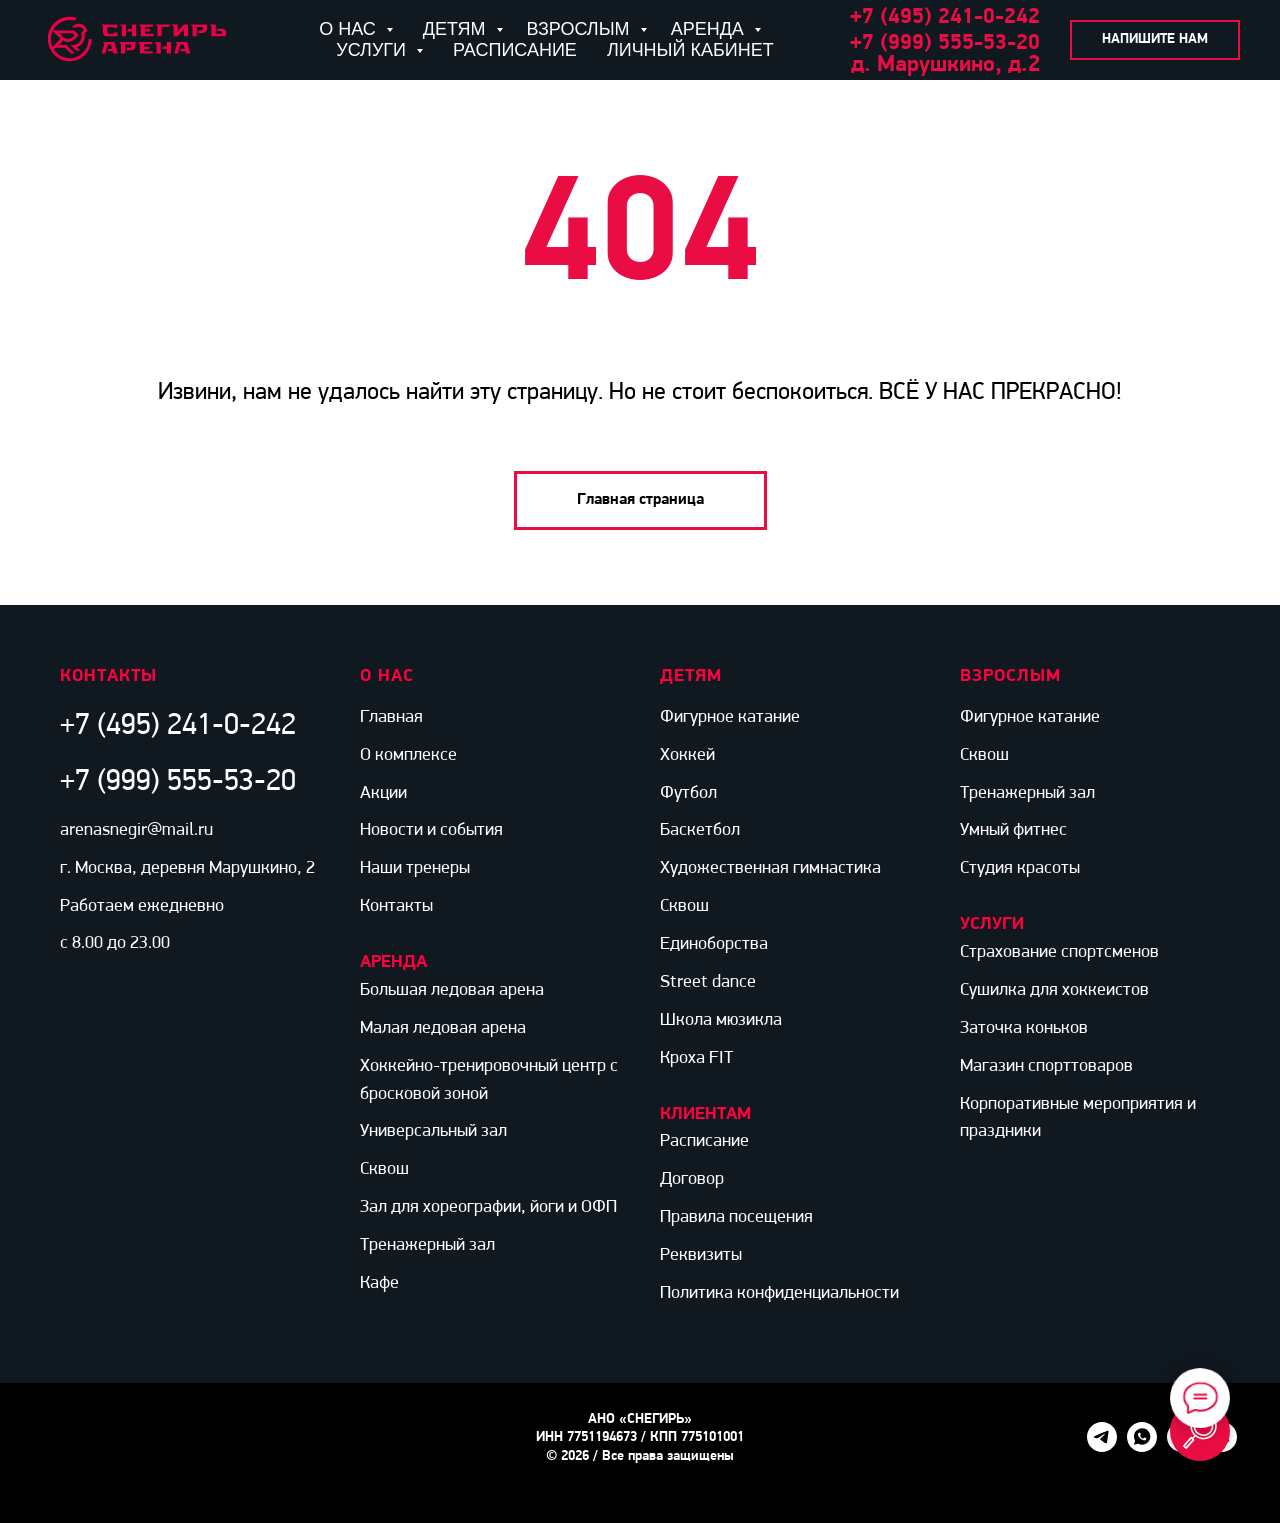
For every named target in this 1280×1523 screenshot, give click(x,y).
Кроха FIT (696, 1058)
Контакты (396, 906)
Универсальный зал (433, 1131)
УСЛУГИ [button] (373, 50)
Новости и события (431, 830)
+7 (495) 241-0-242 (178, 726)
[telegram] (1102, 1446)
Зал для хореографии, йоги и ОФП (488, 1207)
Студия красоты (1020, 868)
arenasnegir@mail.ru (136, 830)
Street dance (708, 982)
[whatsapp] (1142, 1446)
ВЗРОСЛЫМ (581, 29)
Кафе (379, 1283)
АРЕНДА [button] (710, 29)
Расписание (704, 1141)
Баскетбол (700, 830)
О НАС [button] (350, 29)
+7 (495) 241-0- (927, 17)
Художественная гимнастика (770, 868)
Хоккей (687, 755)
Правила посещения (736, 1217)
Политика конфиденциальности (779, 1293)
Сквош (384, 1169)
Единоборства (714, 944)
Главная (391, 717)
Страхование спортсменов (1059, 952)
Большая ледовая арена (452, 990)
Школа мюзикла (721, 1020)
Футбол (688, 793)
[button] (1155, 40)
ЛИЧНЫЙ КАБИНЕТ (690, 50)
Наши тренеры (415, 868)
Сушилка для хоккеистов (1054, 990)
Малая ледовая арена (443, 1028)
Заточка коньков (1024, 1028)
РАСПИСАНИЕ (515, 50)
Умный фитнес (1013, 830)
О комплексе (408, 755)
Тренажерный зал (427, 1245)
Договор (692, 1179)
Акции (383, 793)
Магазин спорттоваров (1046, 1066)
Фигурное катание (730, 717)
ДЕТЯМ (457, 29)
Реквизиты (701, 1255)
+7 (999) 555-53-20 (945, 43)
